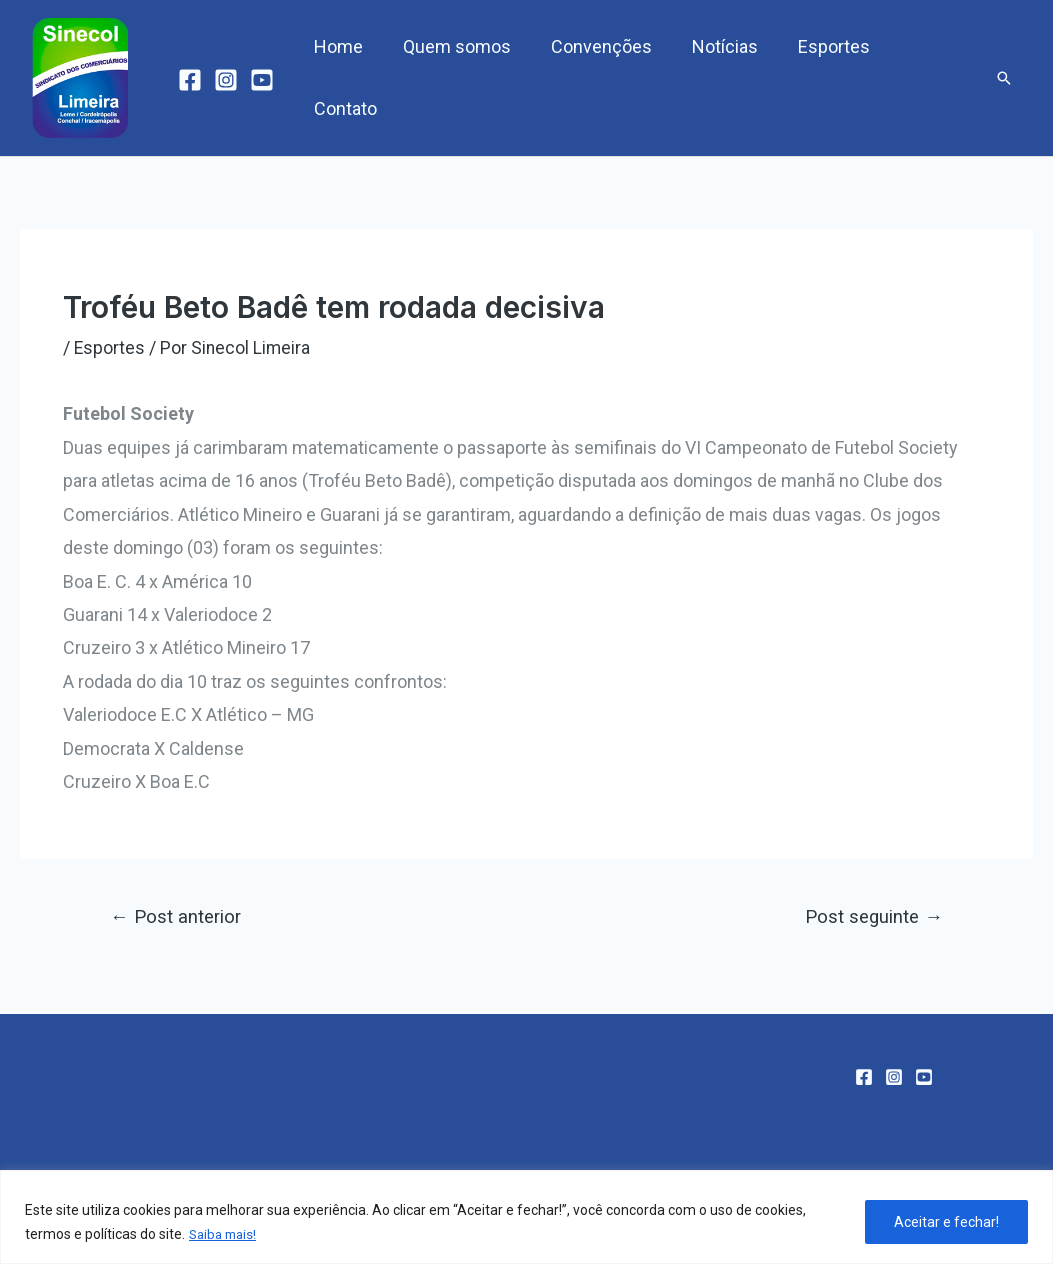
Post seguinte (872, 916)
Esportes (822, 77)
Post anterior (177, 916)
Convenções (597, 77)
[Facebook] (190, 80)
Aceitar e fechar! (946, 1223)
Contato (925, 77)
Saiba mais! (225, 1235)
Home (342, 77)
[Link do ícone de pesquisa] (1004, 78)
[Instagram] (226, 80)
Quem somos (457, 77)
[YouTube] (262, 80)
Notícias (717, 77)
